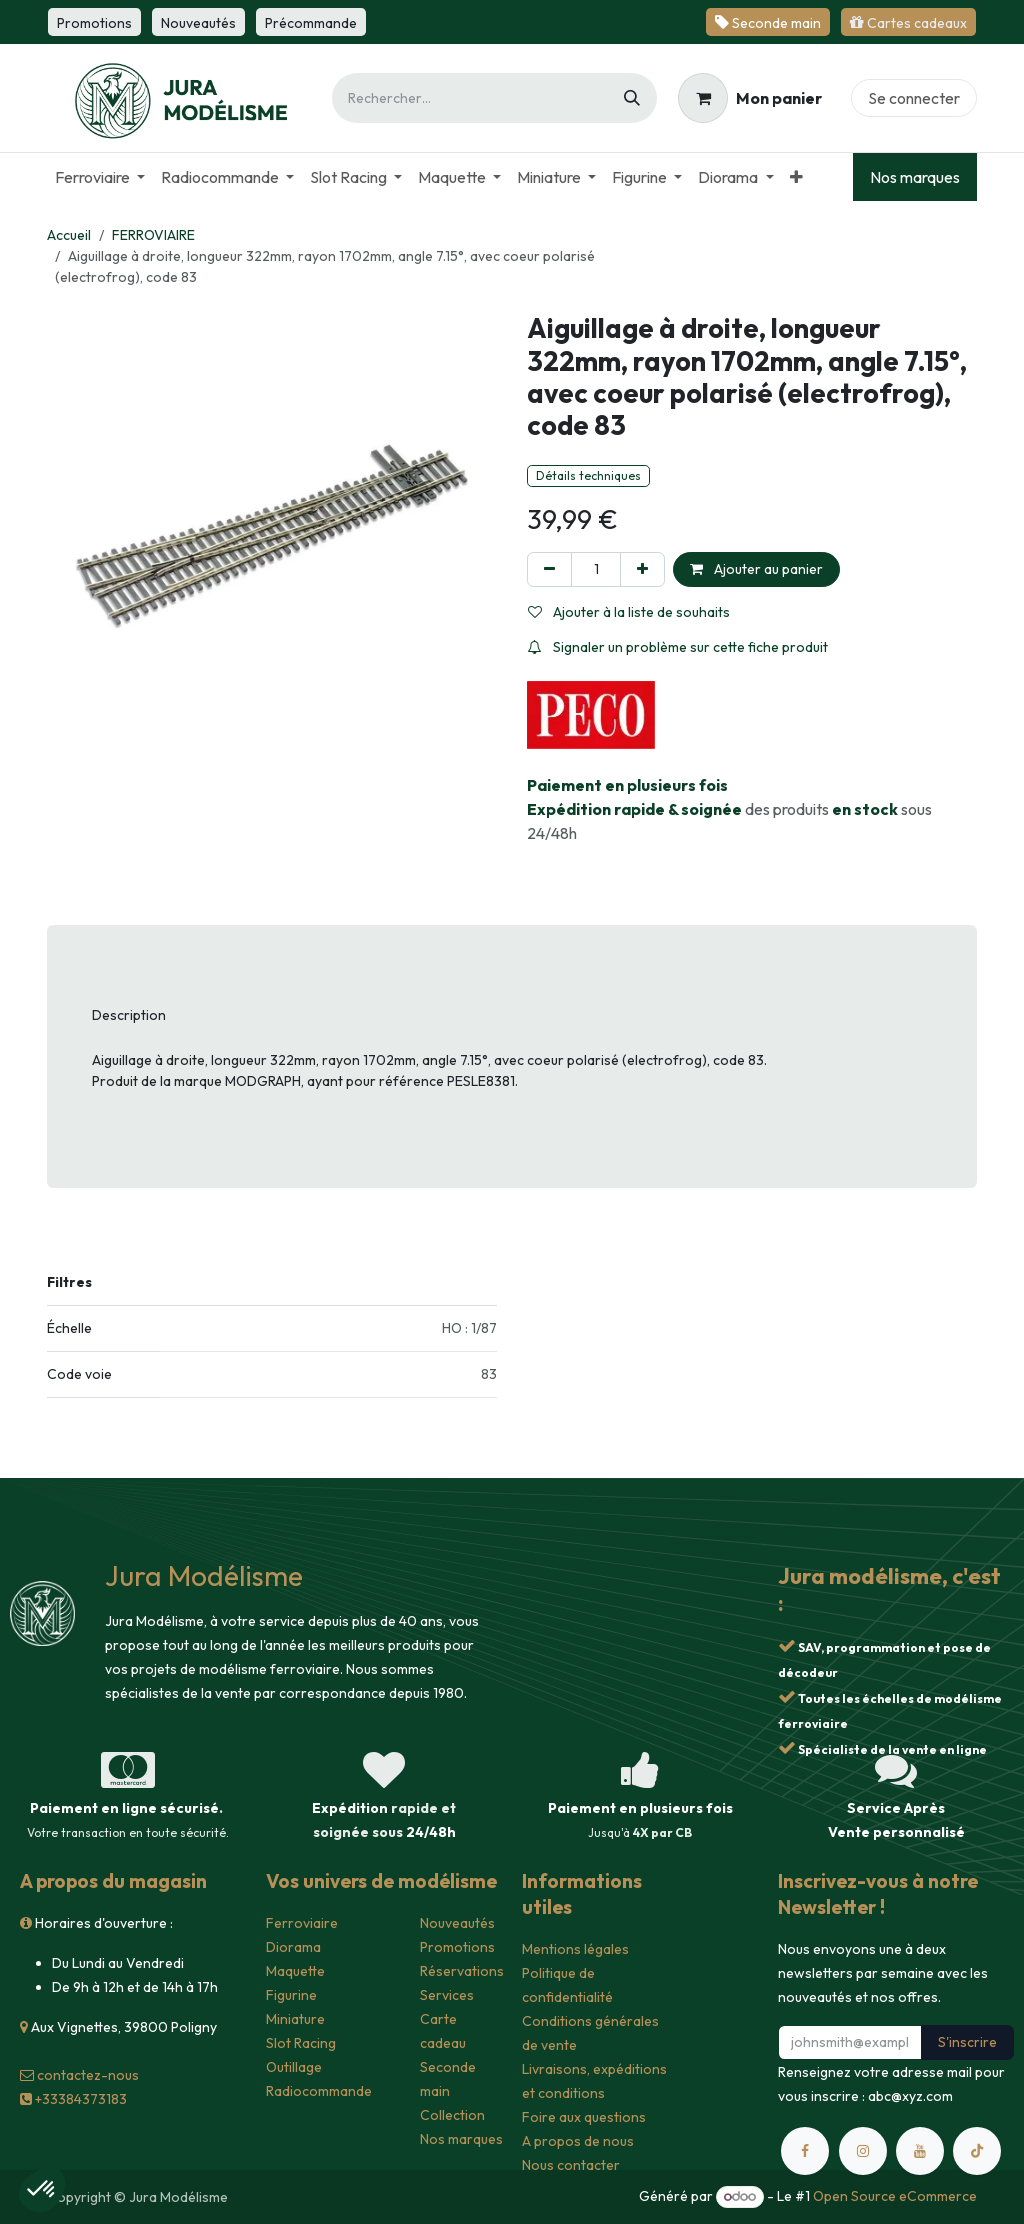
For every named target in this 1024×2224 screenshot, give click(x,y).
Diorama (293, 1947)
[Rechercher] (632, 98)
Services (447, 1995)
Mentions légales (575, 1949)
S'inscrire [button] (967, 2042)
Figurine (291, 1995)
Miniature (295, 2019)
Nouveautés (457, 1923)
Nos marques (915, 177)
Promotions (457, 1947)
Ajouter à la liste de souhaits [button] (629, 612)
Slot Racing (301, 2043)
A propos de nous (578, 2141)
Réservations (462, 1971)
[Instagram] (863, 2151)
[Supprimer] (549, 569)
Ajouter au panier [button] (756, 569)
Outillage (294, 2067)
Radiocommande (319, 2091)
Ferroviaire (302, 1923)
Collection (452, 2115)
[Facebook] (805, 2151)
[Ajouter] (642, 569)
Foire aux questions (584, 2117)
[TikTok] (977, 2151)
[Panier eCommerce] (750, 98)
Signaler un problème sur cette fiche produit (678, 647)
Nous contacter (571, 2165)
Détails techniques (588, 475)
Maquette (295, 1971)
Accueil (69, 235)
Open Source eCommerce (895, 2196)
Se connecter (914, 98)
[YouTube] (920, 2151)
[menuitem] (100, 177)
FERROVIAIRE (153, 235)
